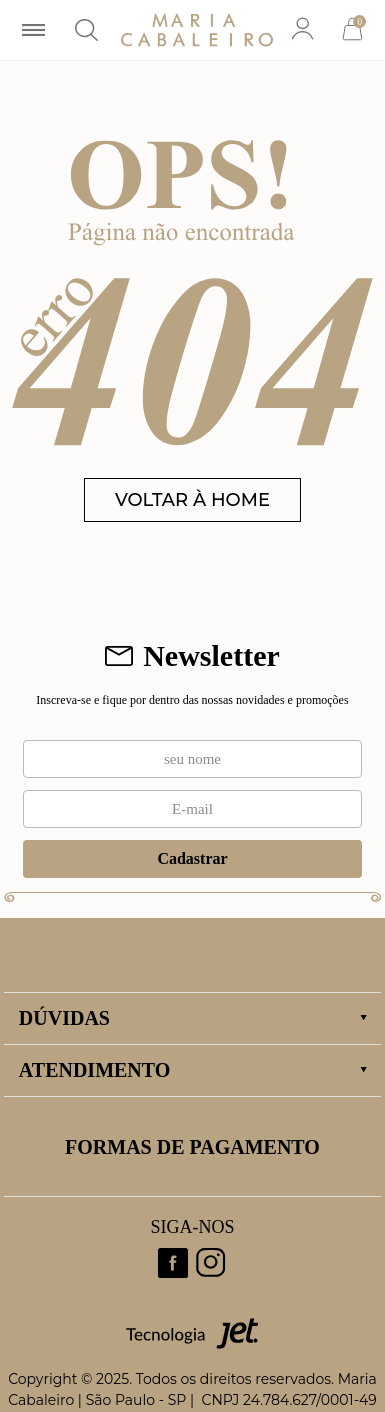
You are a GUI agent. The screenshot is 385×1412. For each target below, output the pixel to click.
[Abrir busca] (86, 30)
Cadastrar (192, 858)
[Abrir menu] (34, 30)
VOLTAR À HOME (192, 500)
